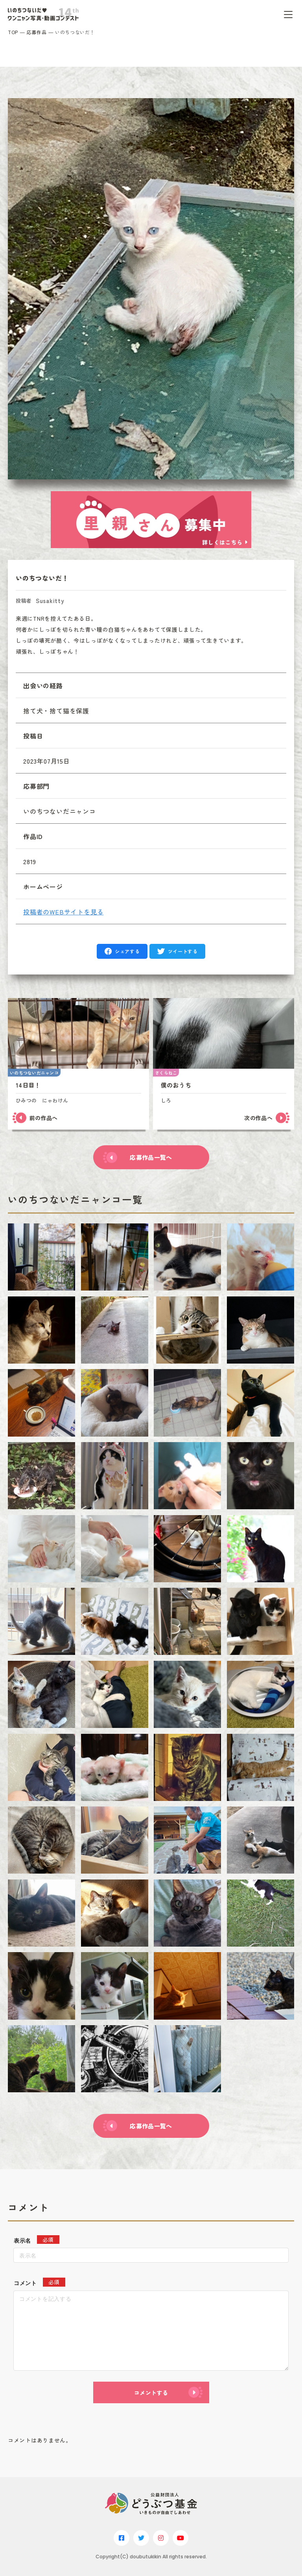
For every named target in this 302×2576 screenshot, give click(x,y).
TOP (13, 32)
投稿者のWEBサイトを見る (63, 911)
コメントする (151, 2393)
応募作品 (36, 32)
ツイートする (183, 951)
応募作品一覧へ (151, 1157)
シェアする (127, 951)
